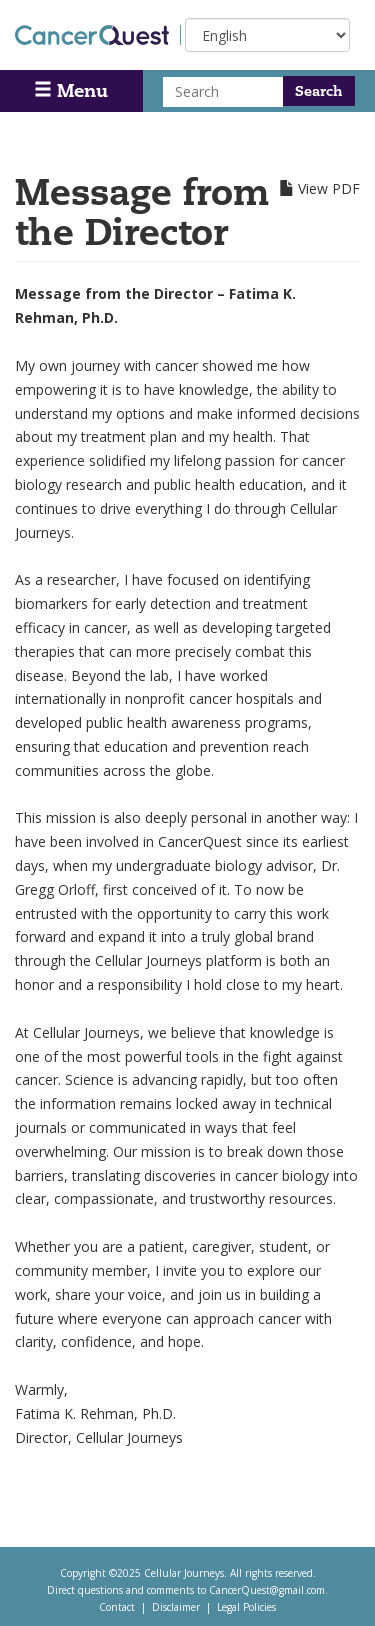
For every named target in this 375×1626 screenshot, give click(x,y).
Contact (117, 1607)
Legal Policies (246, 1607)
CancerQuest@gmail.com (267, 1590)
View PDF (329, 188)
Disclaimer (176, 1607)
